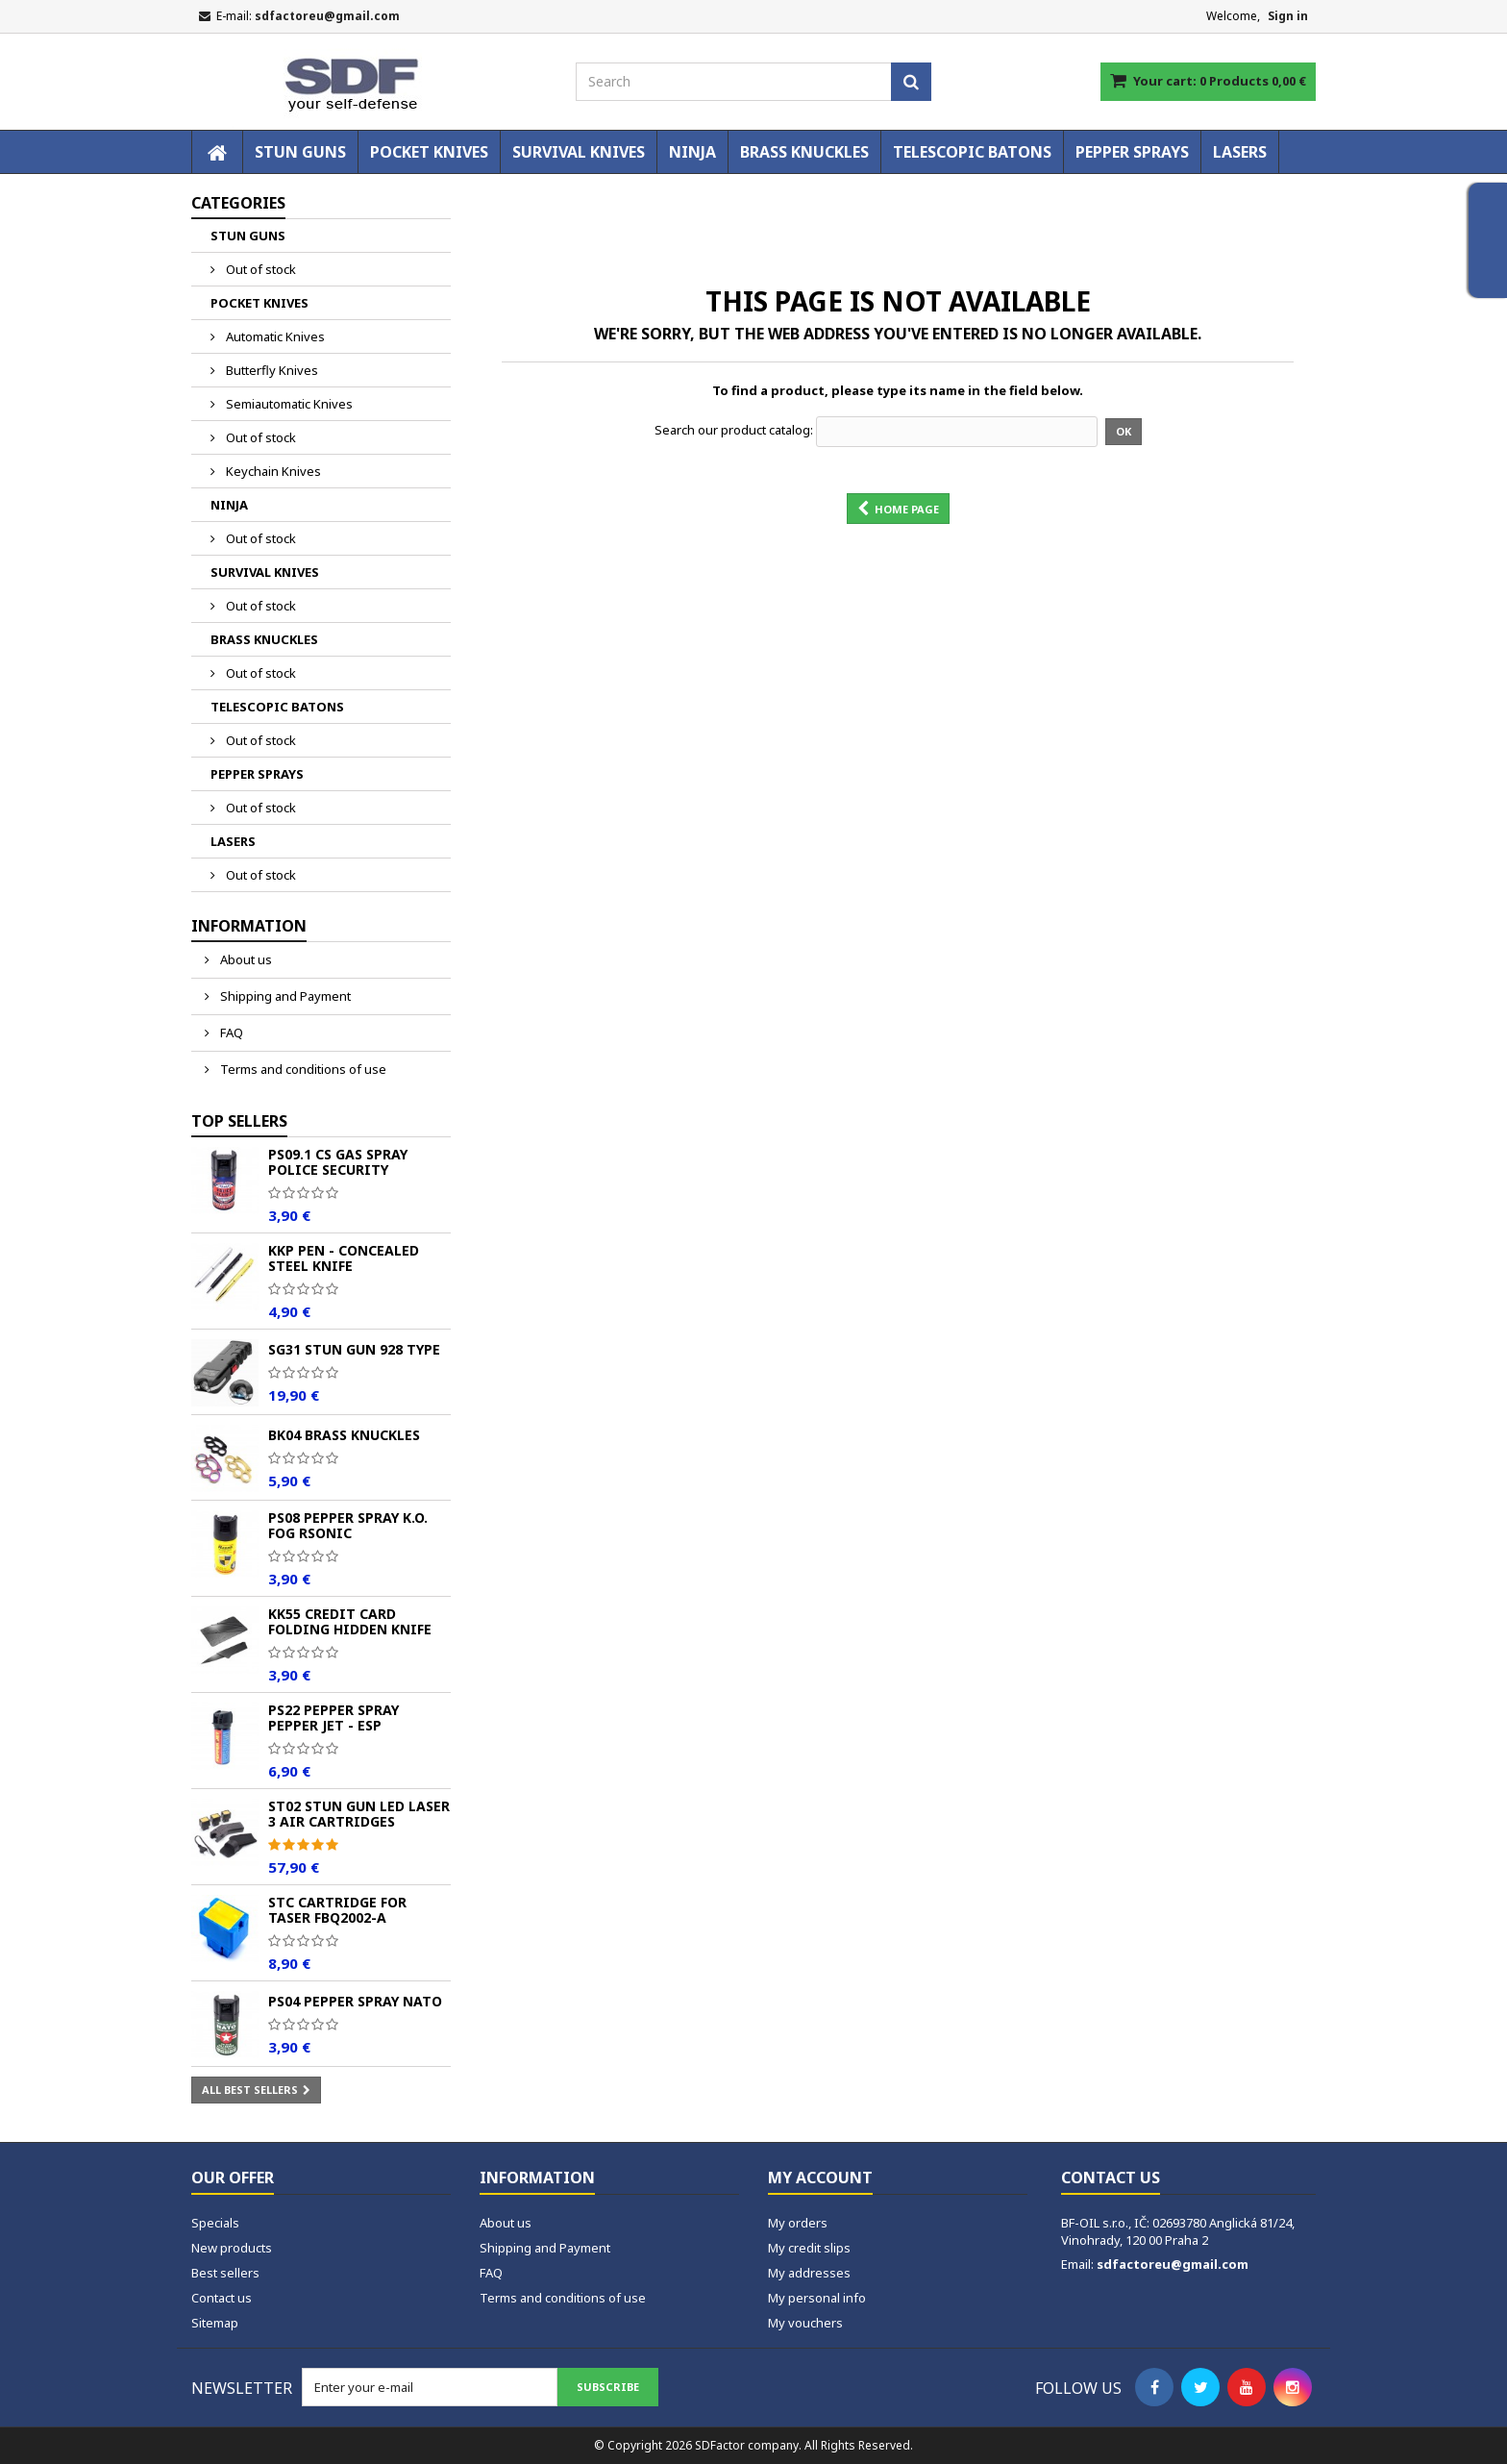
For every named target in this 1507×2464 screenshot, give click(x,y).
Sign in (1288, 16)
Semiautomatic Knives (288, 403)
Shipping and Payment (284, 996)
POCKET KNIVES (429, 151)
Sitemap (214, 2322)
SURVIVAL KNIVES (578, 151)
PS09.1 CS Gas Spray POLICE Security (338, 1162)
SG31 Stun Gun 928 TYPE (354, 1349)
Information (249, 925)
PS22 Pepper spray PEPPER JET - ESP (333, 1717)
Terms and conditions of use (301, 1069)
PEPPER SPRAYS (1132, 151)
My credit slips (809, 2247)
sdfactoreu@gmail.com (1172, 2264)
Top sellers (239, 1121)
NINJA (692, 151)
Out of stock (259, 269)
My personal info (817, 2297)
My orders (798, 2222)
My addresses (809, 2272)
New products (231, 2247)
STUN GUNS (300, 151)
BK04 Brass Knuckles (344, 1435)
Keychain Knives (272, 471)
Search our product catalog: (734, 429)
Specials (215, 2222)
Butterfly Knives (270, 370)
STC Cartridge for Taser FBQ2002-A (337, 1910)
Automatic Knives (274, 336)
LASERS (1240, 151)
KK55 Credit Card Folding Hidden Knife (350, 1621)
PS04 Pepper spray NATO (355, 2001)
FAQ (230, 1032)
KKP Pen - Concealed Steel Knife (343, 1258)
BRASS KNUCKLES (804, 151)
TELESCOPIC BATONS (972, 151)
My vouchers (805, 2322)
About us (244, 959)
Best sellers (225, 2272)
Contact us (221, 2297)
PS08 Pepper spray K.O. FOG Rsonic (348, 1525)
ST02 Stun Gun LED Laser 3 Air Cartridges (359, 1813)
